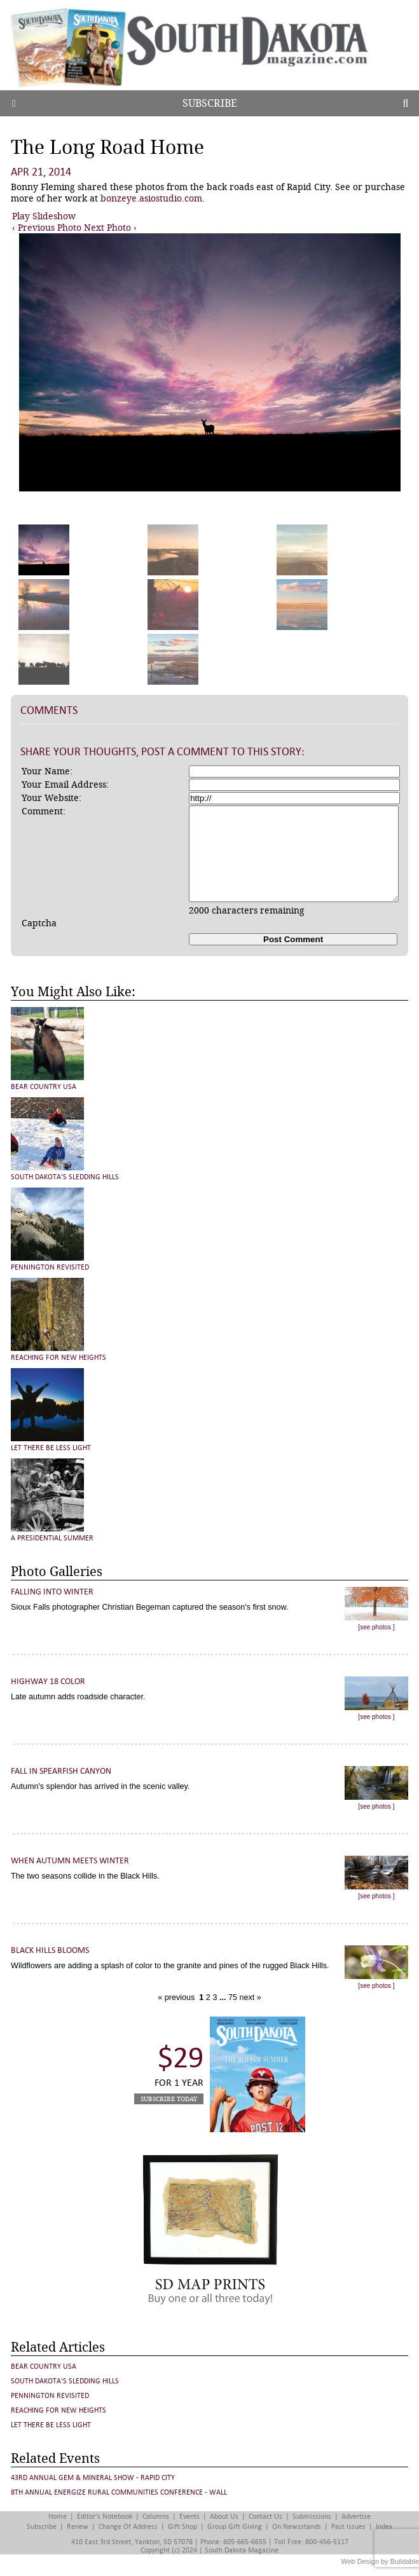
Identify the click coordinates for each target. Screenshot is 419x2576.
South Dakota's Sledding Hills (65, 1177)
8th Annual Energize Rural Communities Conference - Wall (119, 2492)
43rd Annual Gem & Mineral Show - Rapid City (93, 2478)
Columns (155, 2516)
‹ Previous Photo (46, 227)
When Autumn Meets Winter (70, 1860)
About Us (224, 2516)
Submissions (311, 2516)
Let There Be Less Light (51, 1448)
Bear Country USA (43, 1087)
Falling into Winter (52, 1591)
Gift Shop (182, 2527)
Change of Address (128, 2527)
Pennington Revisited (50, 1267)
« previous (177, 1997)
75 (231, 1997)
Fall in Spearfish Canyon (61, 1771)
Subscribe (209, 103)
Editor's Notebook (104, 2516)
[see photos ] (376, 1627)
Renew (77, 2527)
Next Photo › (110, 227)
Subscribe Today (169, 2099)
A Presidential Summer (52, 1538)
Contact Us (265, 2516)
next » (249, 1997)
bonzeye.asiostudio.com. (152, 198)
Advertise (356, 2516)
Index (384, 2527)
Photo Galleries (56, 1571)
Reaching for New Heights (58, 1357)
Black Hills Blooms (50, 1950)
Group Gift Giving (234, 2527)
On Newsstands (296, 2527)
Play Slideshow (44, 216)
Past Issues (348, 2527)
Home (57, 2516)
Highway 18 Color (48, 1681)
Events (189, 2516)
